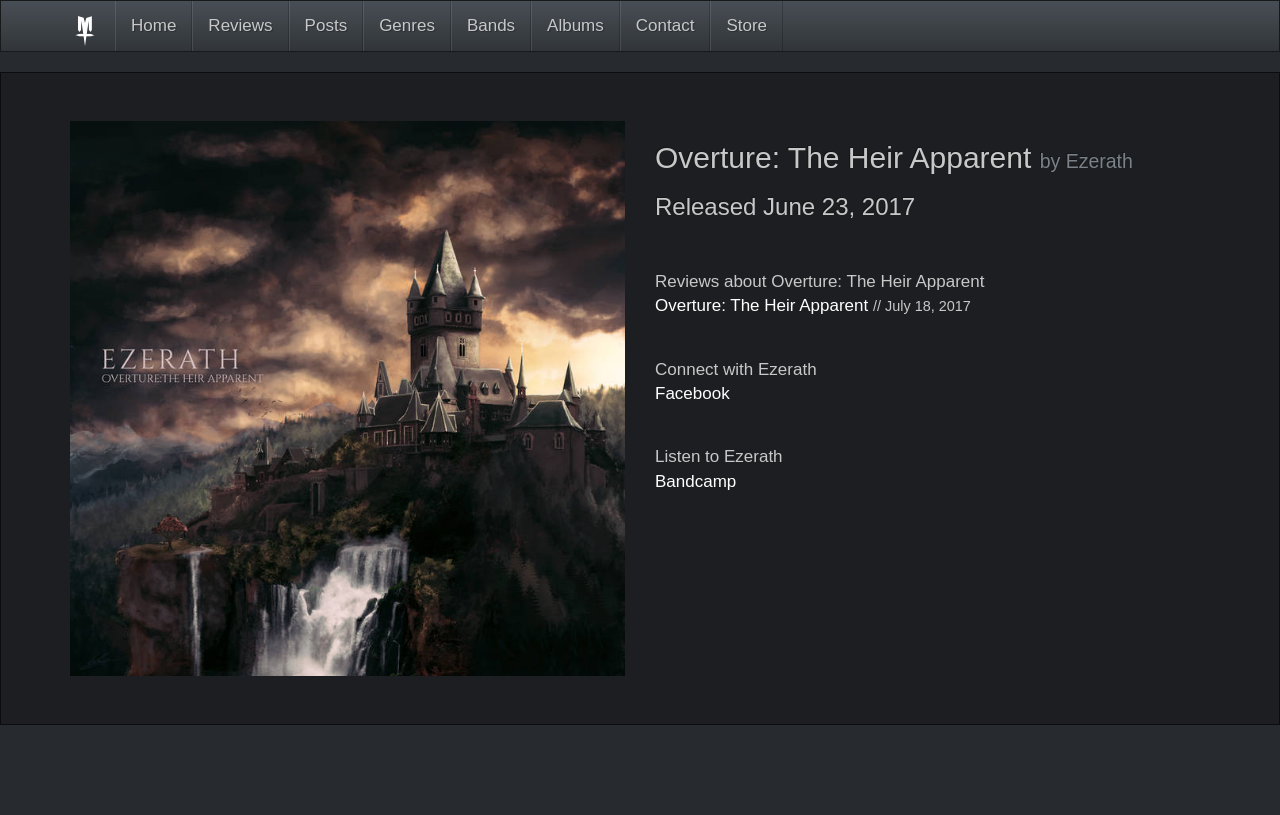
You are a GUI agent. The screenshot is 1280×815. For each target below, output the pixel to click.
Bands (491, 25)
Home (153, 25)
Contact (665, 25)
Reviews (240, 25)
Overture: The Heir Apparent (761, 305)
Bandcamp (695, 481)
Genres (407, 25)
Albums (575, 25)
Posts (326, 25)
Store (746, 25)
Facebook (692, 393)
